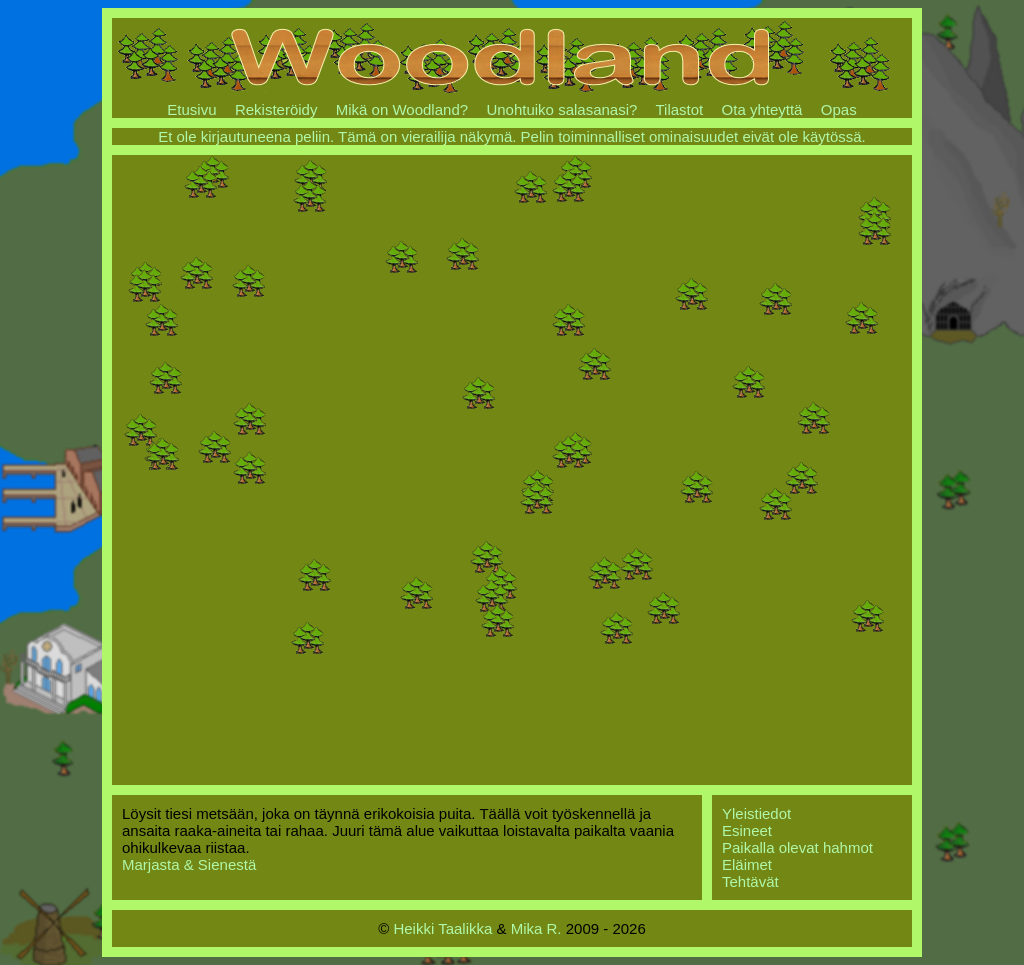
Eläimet (747, 864)
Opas (839, 109)
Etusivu (191, 109)
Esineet (747, 830)
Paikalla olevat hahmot (797, 847)
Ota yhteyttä (762, 109)
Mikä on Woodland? (402, 109)
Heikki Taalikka (442, 928)
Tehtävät (750, 881)
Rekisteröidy (276, 109)
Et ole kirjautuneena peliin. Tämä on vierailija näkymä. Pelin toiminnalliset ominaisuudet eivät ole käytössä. (512, 136)
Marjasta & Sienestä (189, 864)
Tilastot (679, 109)
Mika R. (536, 928)
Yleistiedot (756, 813)
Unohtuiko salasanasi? (561, 109)
